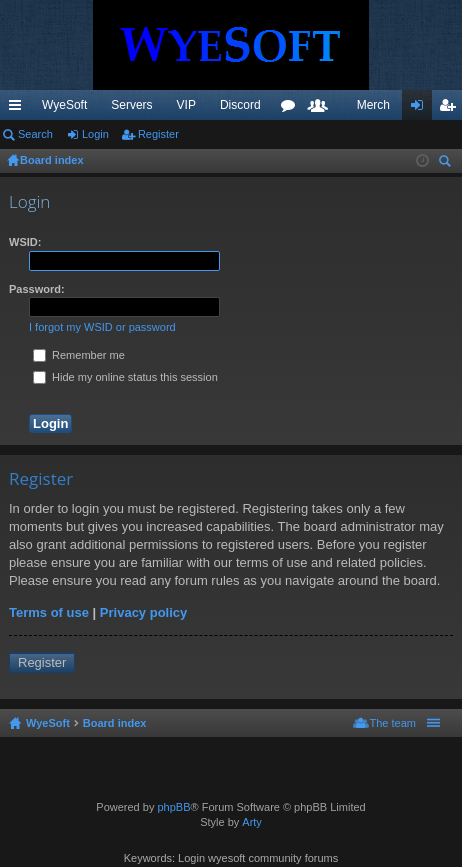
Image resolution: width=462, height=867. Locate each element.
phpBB (173, 807)
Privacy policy (143, 612)
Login (95, 134)
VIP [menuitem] (186, 105)
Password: (37, 289)
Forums (292, 109)
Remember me (79, 355)
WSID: (25, 242)
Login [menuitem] (421, 109)
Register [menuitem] (451, 109)
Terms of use (49, 612)
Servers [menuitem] (131, 105)
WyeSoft (64, 105)
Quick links (19, 109)
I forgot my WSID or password (102, 327)
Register (158, 134)
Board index (115, 723)
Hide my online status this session (125, 377)
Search (35, 134)
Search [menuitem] (447, 163)
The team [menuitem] (393, 723)
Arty (252, 822)
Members (322, 109)
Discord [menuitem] (240, 105)
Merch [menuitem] (373, 105)
